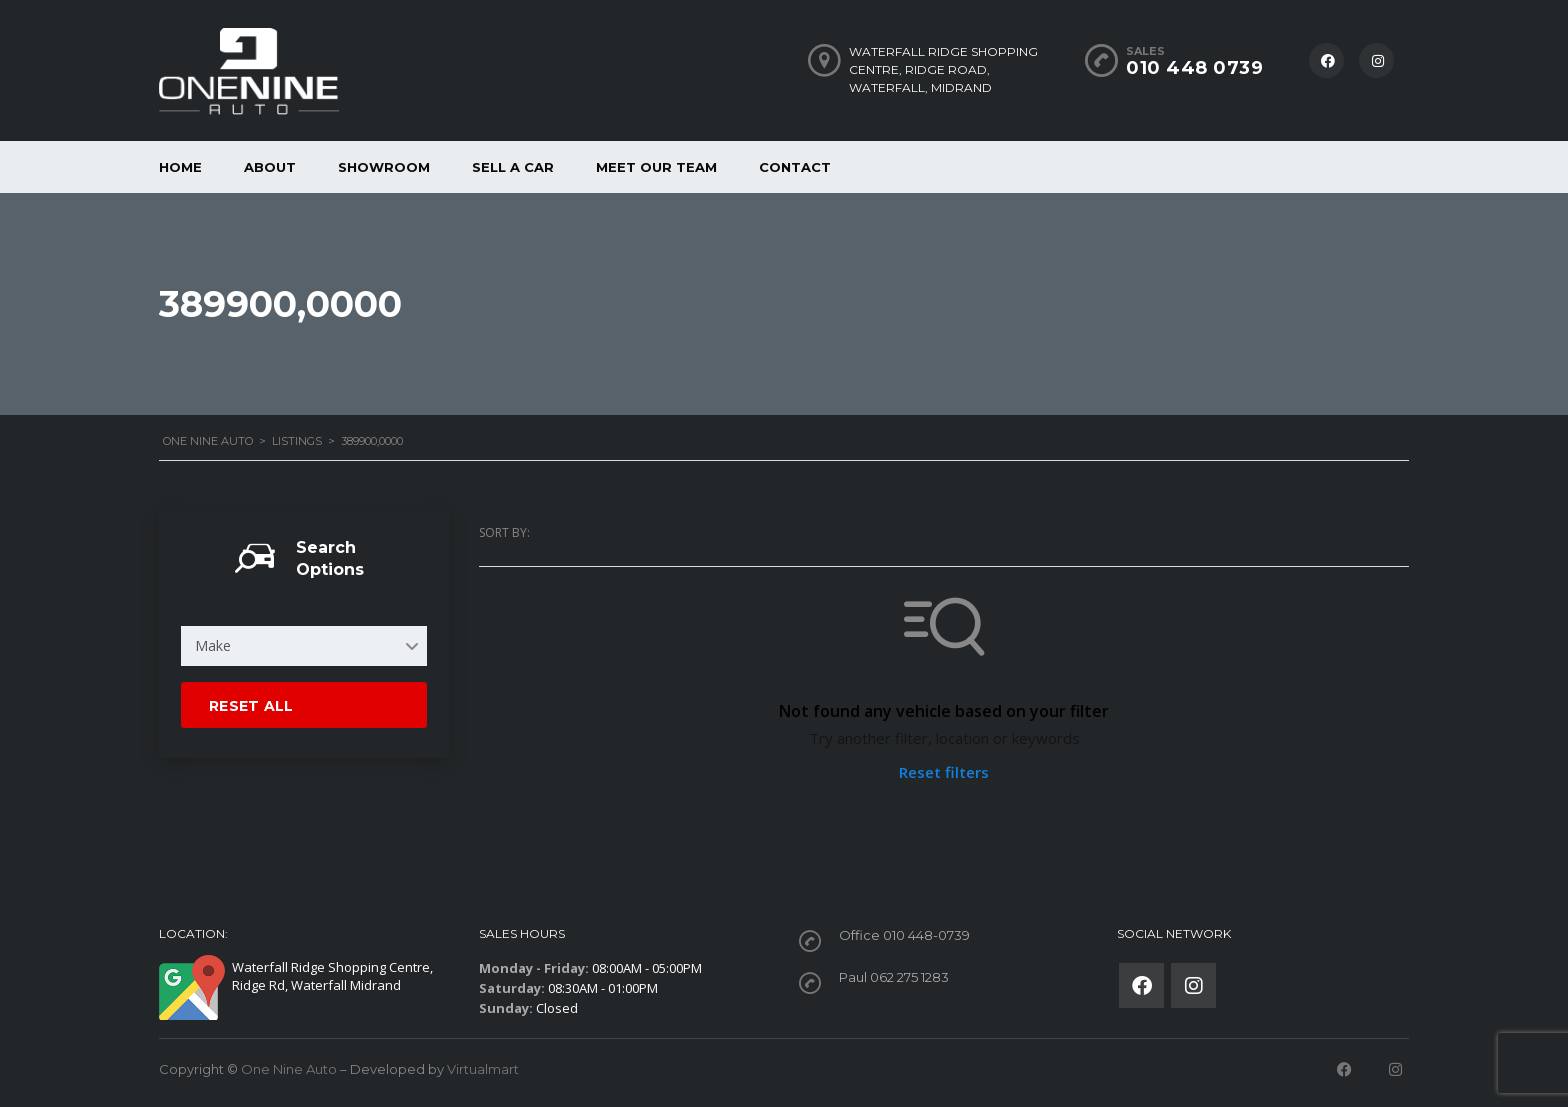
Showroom (384, 167)
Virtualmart (483, 1069)
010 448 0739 (1194, 68)
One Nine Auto (289, 1069)
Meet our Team (656, 167)
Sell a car (513, 167)
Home (180, 167)
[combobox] (304, 646)
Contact (795, 167)
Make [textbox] (213, 645)
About (270, 167)
